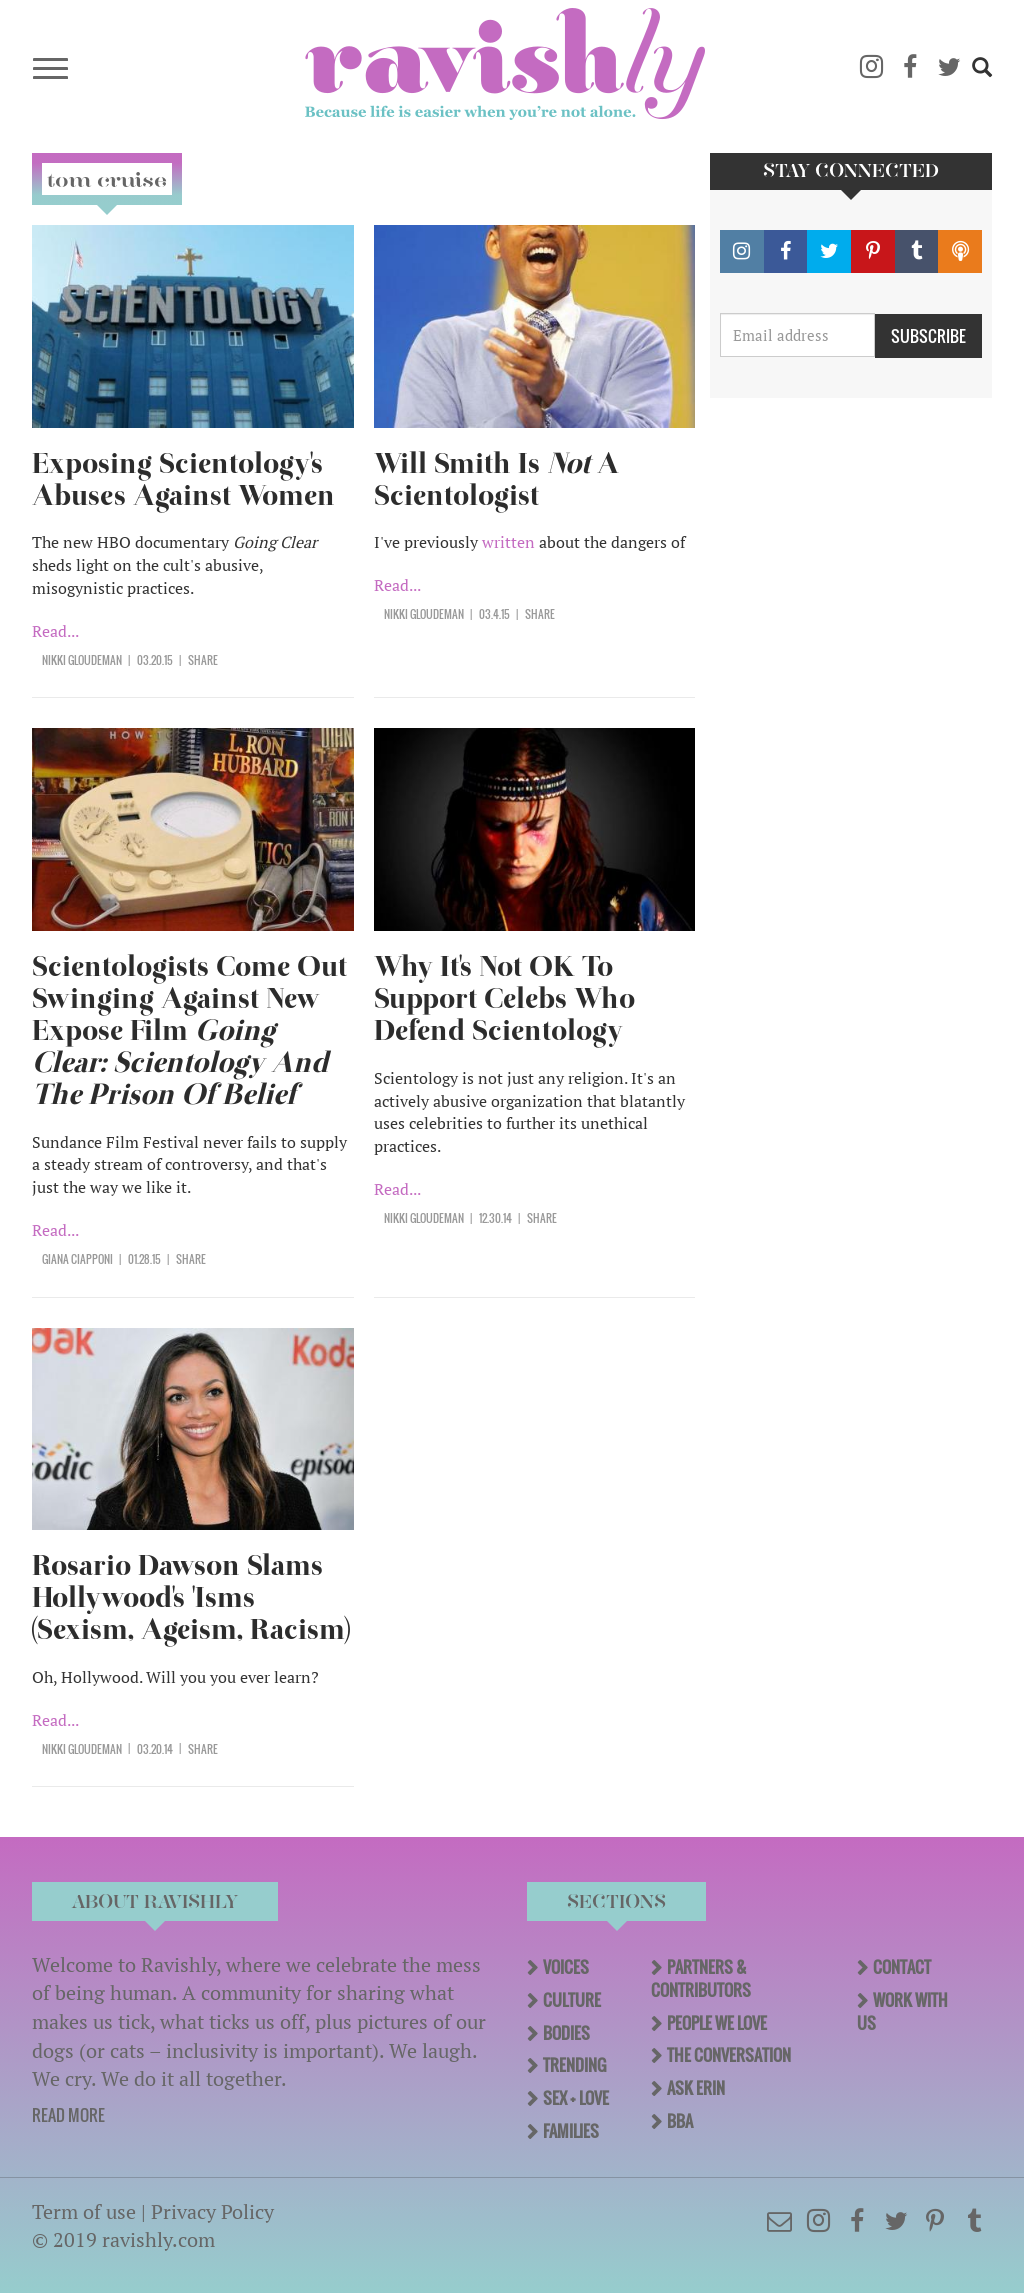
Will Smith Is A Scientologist (496, 479)
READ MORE (68, 2115)
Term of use (84, 2211)
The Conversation (729, 2055)
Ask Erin (696, 2088)
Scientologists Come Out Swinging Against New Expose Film (189, 1030)
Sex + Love (576, 2098)
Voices (566, 1967)
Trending (574, 2065)
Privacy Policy (212, 2211)
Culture (572, 2000)
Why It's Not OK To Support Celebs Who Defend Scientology (504, 998)
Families (571, 2131)
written (508, 542)
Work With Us (902, 2011)
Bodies (566, 2033)
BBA (680, 2121)
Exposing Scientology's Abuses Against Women (183, 479)
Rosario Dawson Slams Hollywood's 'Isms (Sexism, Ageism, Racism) (191, 1597)
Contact (902, 1967)
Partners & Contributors (701, 1978)
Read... (55, 631)
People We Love (717, 2023)
